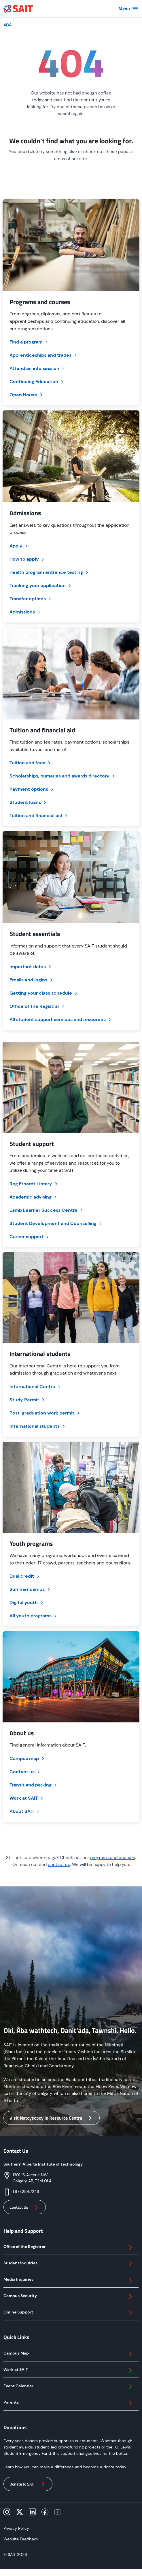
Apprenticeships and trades (44, 355)
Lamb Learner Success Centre (47, 1210)
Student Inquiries (68, 2263)
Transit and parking (34, 1785)
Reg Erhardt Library (34, 1184)
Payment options (32, 789)
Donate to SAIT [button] (28, 2484)
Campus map (27, 1758)
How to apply (27, 559)
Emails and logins (32, 980)
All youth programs (34, 1616)
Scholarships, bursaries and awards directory (63, 776)
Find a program (29, 342)
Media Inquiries (68, 2280)
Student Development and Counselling (56, 1223)
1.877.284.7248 (26, 2191)
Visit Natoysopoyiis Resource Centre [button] (52, 2118)
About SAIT (25, 1811)
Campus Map (68, 2354)
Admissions (25, 612)
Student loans (28, 802)
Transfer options (31, 599)
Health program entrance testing (49, 572)
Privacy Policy (16, 2528)
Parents (68, 2403)
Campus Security (68, 2296)
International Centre (36, 1386)
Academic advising (34, 1197)
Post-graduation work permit (45, 1413)
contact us (59, 1864)
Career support (30, 1237)
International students (38, 1426)
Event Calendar (68, 2386)
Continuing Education (37, 382)
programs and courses (112, 1858)
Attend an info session (38, 368)
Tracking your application (41, 585)
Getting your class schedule (44, 993)
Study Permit (28, 1400)
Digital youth (27, 1602)
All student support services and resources (61, 1019)
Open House (26, 395)
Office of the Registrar (38, 1006)
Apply (19, 546)
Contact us (25, 1772)
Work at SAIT (27, 1798)
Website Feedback (20, 2539)
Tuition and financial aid (39, 816)
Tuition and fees (31, 763)
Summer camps (30, 1589)
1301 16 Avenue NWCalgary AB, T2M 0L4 (32, 2177)
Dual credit (25, 1576)
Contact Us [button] (25, 2207)
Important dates (31, 967)
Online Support (68, 2312)
